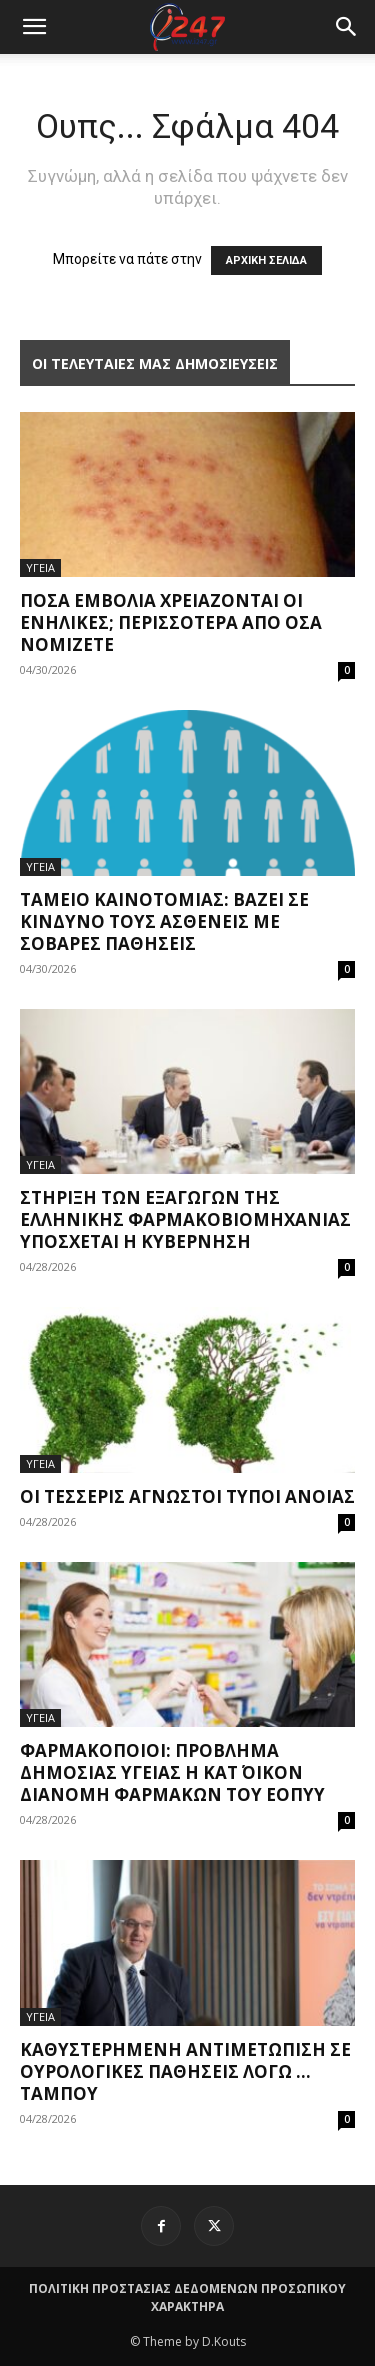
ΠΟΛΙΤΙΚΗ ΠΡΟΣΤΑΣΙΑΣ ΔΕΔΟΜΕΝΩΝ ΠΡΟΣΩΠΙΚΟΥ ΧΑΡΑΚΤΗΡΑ (187, 2297)
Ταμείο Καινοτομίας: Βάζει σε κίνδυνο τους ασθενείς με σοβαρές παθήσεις (164, 921)
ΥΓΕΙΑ (40, 567)
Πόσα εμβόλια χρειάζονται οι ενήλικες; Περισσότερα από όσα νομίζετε (171, 622)
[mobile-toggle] (34, 27)
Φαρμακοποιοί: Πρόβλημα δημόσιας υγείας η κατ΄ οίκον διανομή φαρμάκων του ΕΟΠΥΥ (172, 1772)
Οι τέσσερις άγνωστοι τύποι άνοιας (187, 1496)
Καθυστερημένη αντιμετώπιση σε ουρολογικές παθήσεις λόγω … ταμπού (185, 2071)
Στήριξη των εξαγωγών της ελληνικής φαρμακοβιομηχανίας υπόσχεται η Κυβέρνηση (185, 1219)
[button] (347, 27)
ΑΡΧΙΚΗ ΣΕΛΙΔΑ (266, 260)
